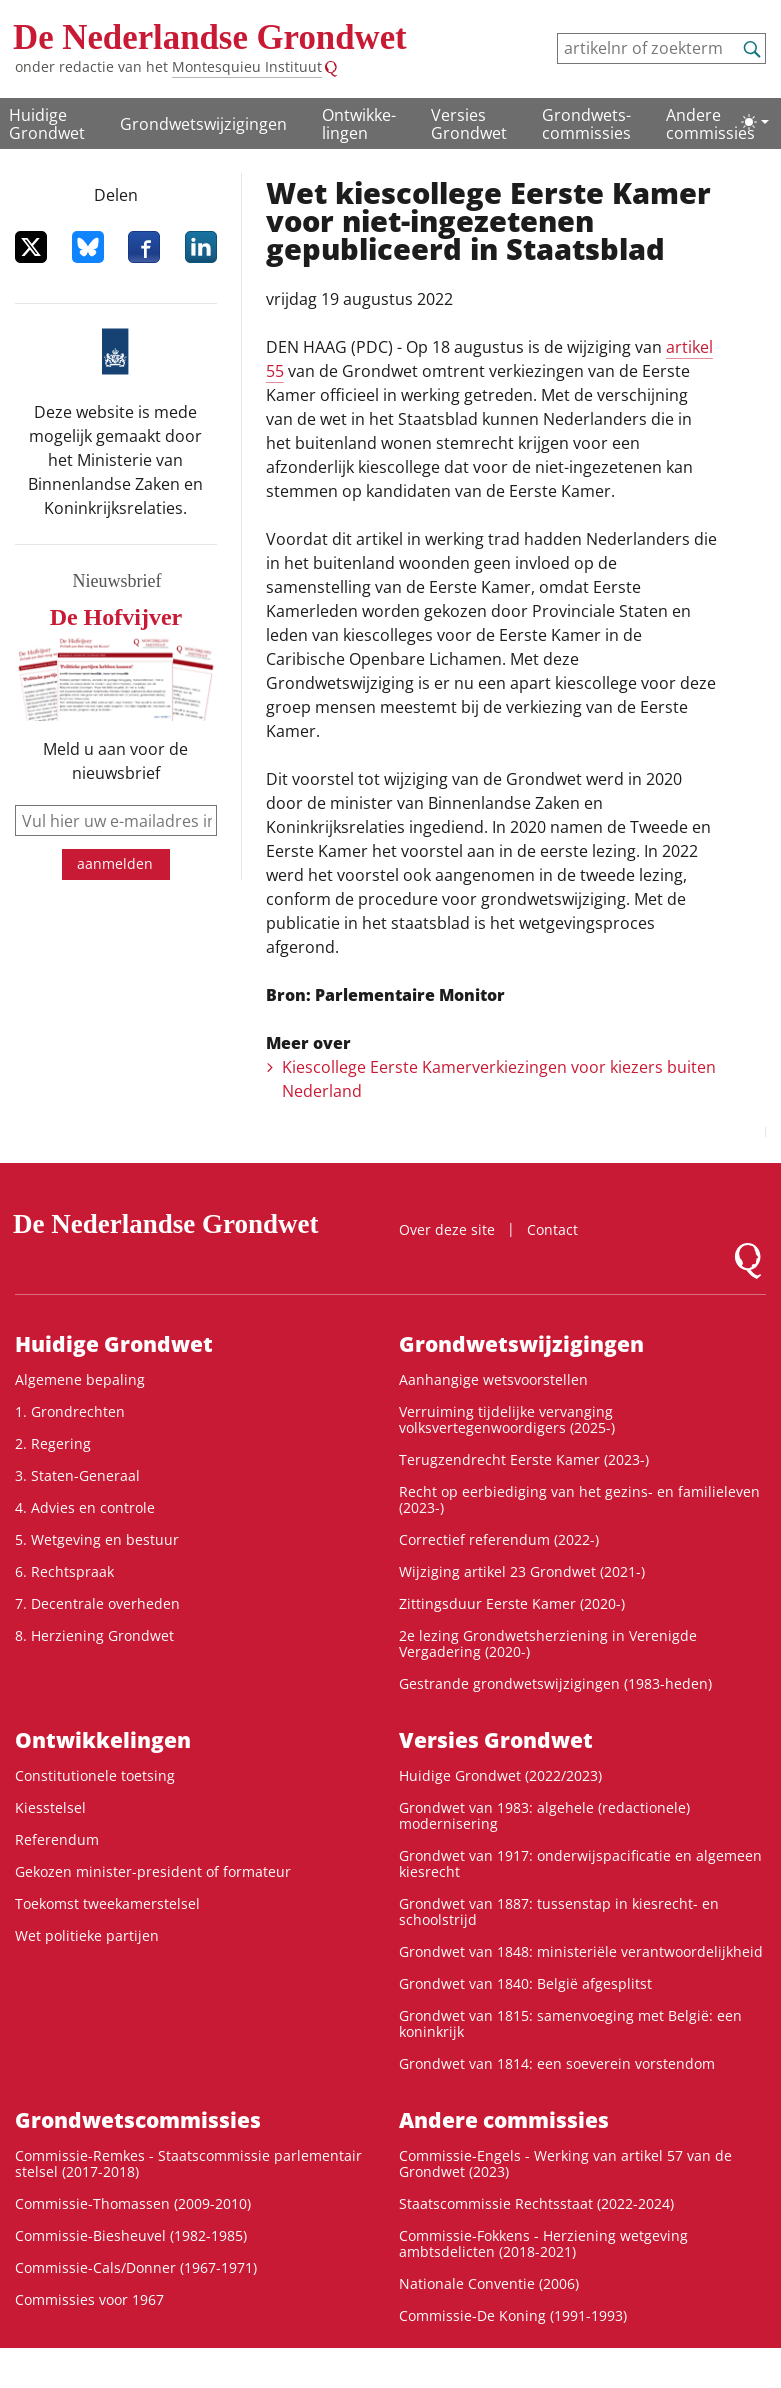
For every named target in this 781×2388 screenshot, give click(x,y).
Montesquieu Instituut (247, 66)
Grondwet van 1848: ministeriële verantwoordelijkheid (581, 1951)
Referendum (57, 1839)
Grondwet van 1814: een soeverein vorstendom (557, 2063)
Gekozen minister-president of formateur (153, 1871)
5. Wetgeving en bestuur (97, 1539)
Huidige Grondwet (47, 124)
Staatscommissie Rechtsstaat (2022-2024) (536, 2203)
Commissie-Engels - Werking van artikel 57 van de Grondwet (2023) (565, 2163)
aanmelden (115, 863)
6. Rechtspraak (64, 1571)
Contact (552, 1229)
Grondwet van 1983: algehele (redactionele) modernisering (544, 1815)
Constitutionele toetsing (95, 1775)
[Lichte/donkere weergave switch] (755, 122)
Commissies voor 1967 (89, 2299)
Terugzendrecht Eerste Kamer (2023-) (524, 1459)
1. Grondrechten (70, 1411)
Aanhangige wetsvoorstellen (493, 1379)
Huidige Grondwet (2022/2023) (500, 1775)
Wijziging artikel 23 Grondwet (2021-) (522, 1571)
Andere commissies (710, 124)
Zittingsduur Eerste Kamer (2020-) (512, 1603)
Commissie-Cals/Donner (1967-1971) (136, 2267)
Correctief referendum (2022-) (499, 1539)
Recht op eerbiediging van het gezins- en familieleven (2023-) (579, 1499)
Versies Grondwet (469, 124)
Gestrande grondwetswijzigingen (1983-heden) (555, 1683)
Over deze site (447, 1229)
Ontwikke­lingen (359, 124)
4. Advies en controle (85, 1507)
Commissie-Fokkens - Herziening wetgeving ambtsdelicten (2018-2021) (543, 2243)
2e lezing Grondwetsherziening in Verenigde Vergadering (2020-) (548, 1643)
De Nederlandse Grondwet (210, 37)
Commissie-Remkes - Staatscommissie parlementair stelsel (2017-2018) (188, 2163)
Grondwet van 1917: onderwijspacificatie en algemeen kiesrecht (580, 1863)
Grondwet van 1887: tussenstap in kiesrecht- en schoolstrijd (559, 1911)
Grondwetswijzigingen (203, 124)
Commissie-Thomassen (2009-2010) (133, 2203)
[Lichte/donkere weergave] (755, 122)
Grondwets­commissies (586, 124)
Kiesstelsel (50, 1807)
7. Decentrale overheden (97, 1603)
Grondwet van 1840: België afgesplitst (525, 1983)
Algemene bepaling (80, 1379)
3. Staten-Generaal (77, 1475)
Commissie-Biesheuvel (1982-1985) (131, 2235)
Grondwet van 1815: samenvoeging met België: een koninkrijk (570, 2023)
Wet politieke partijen (87, 1935)
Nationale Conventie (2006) (489, 2283)
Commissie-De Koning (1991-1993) (513, 2315)
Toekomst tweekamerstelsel (107, 1903)
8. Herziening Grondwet (94, 1635)
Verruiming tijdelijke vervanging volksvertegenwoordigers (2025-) (507, 1419)
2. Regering (53, 1443)
